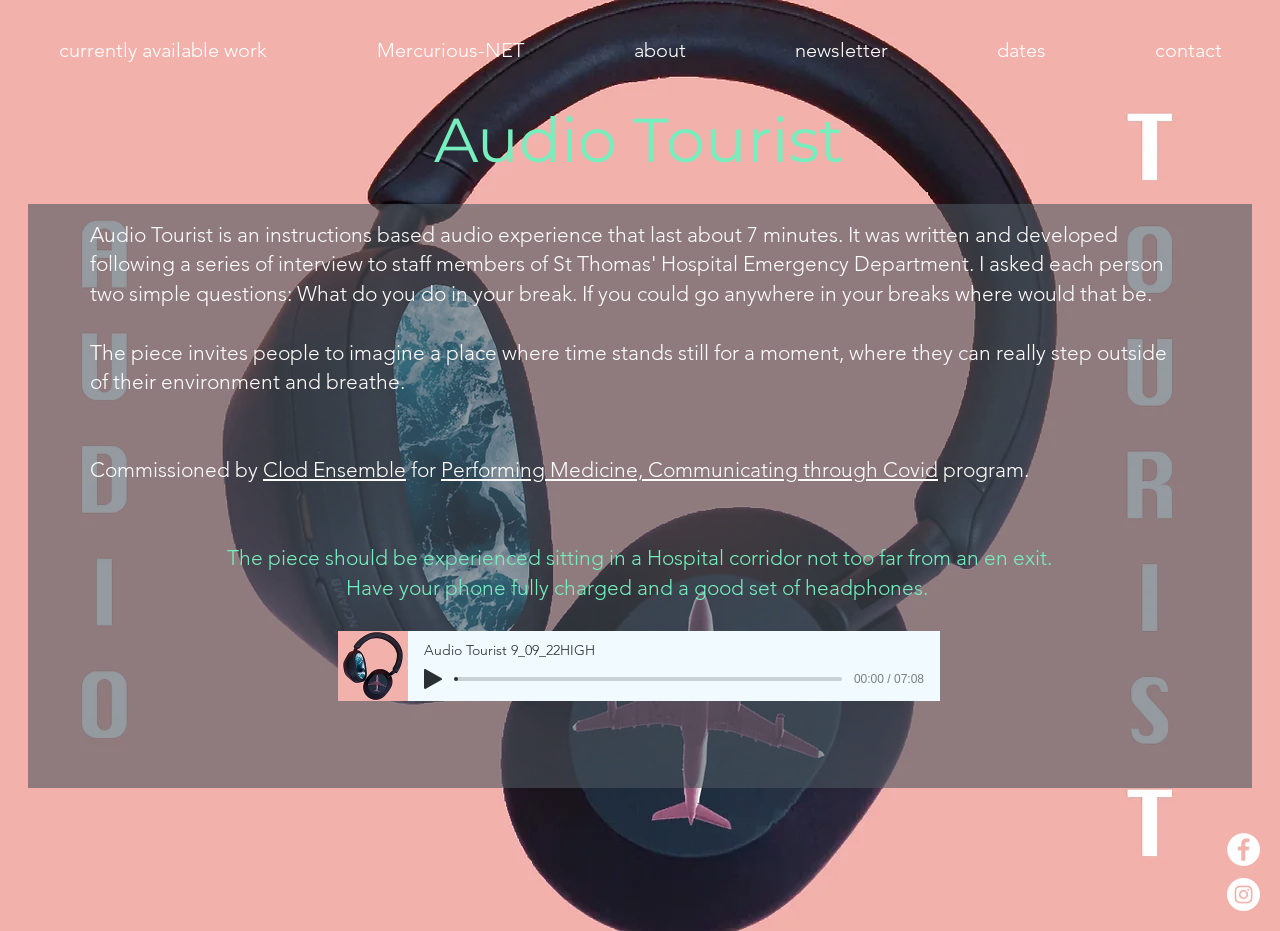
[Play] (433, 679)
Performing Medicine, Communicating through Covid (689, 469)
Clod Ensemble (334, 469)
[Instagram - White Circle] (1243, 894)
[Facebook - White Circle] (1243, 849)
